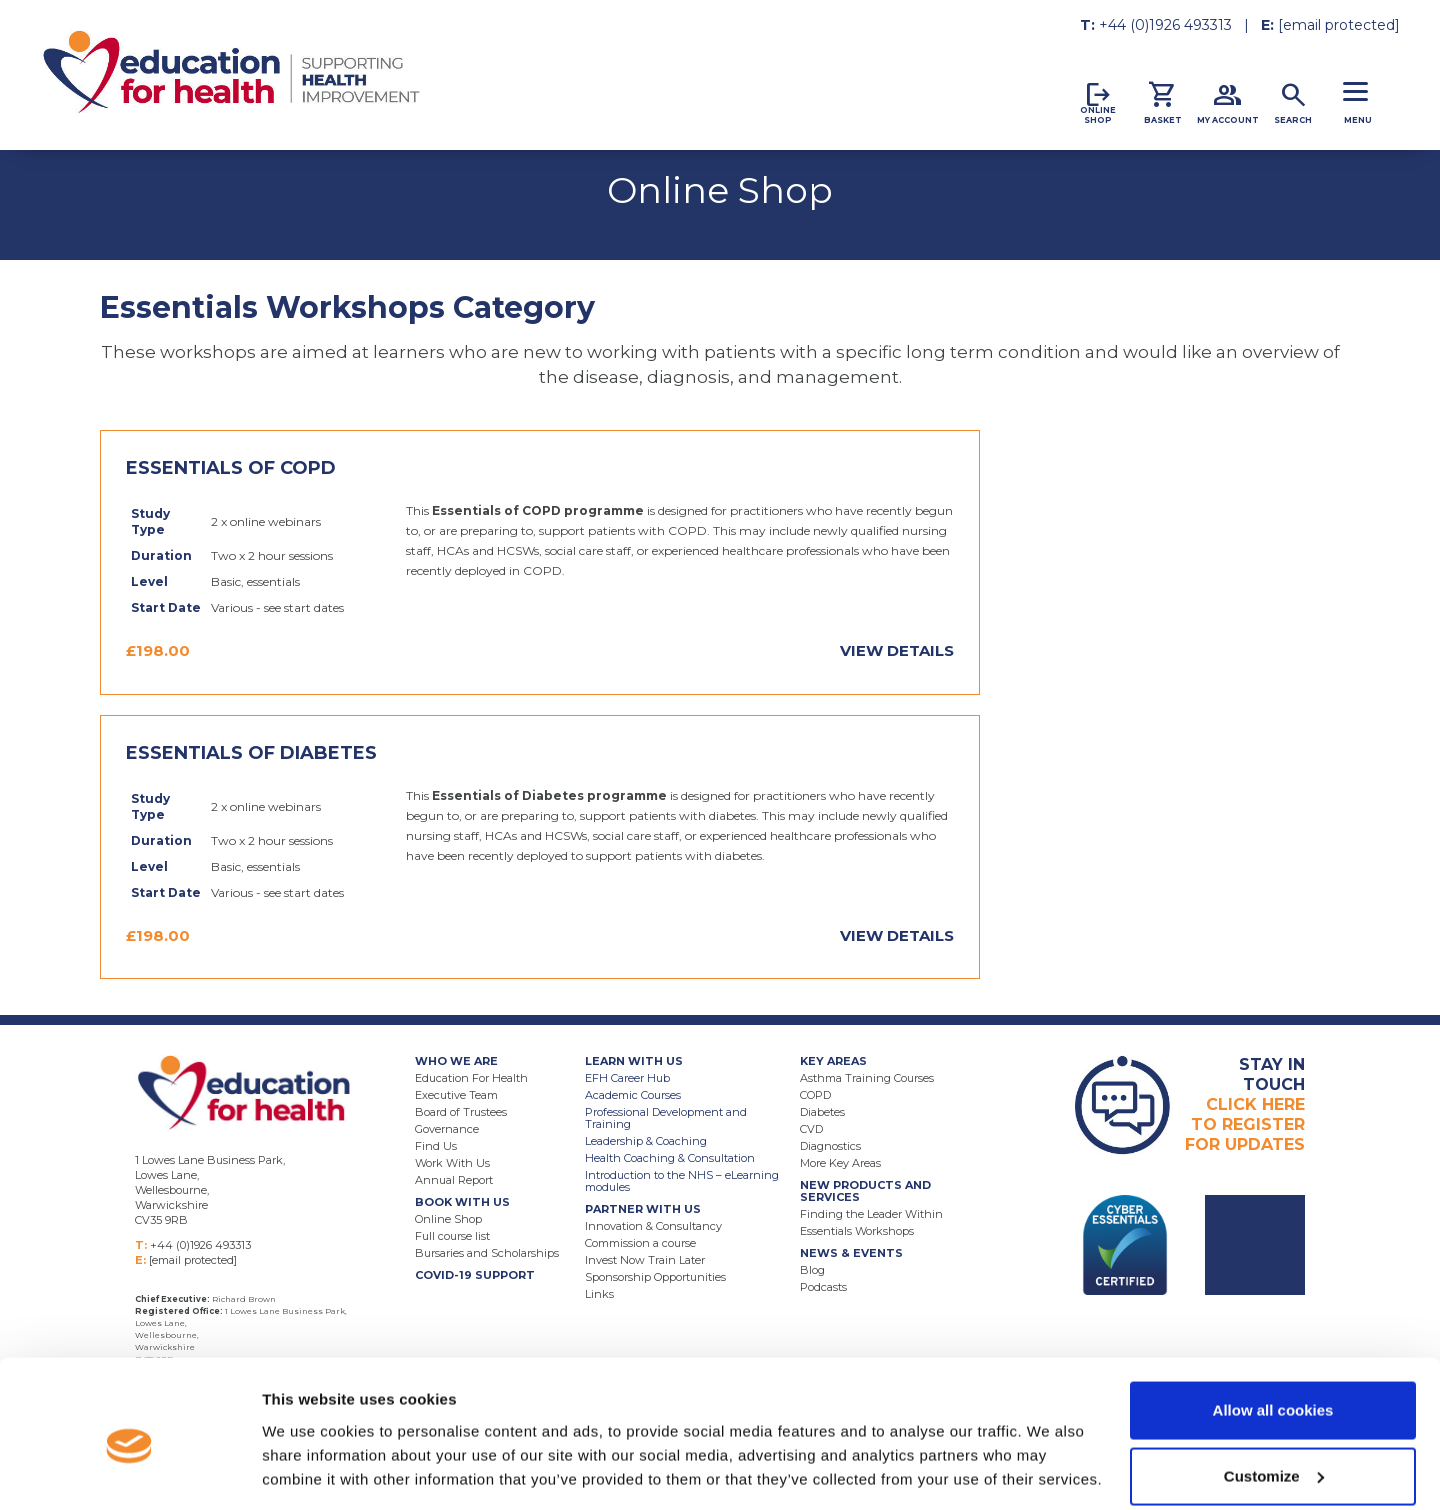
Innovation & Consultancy (653, 1226)
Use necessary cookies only (1273, 1456)
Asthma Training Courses (867, 1078)
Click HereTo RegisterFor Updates (1245, 1104)
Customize (1274, 1391)
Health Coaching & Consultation (670, 1158)
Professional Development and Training (666, 1118)
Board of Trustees (461, 1112)
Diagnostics (830, 1146)
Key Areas (833, 1061)
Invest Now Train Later (645, 1260)
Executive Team (456, 1095)
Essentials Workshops (857, 1231)
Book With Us (462, 1202)
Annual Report (454, 1180)
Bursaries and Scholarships (487, 1253)
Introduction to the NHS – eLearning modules (682, 1181)
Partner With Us (643, 1209)
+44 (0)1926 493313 (1165, 25)
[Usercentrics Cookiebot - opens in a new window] (129, 1471)
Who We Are (456, 1061)
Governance (447, 1129)
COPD (815, 1095)
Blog (812, 1270)
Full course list (452, 1236)
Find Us (436, 1146)
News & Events (851, 1253)
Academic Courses (633, 1095)
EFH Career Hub (627, 1078)
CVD (811, 1129)
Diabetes (822, 1112)
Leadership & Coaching (646, 1141)
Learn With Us (634, 1061)
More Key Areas (840, 1163)
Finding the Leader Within (871, 1214)
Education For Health (471, 1078)
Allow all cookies (1273, 1325)
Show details (308, 1448)
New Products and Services (865, 1191)
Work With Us (452, 1163)
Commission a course (640, 1243)
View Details (897, 650)
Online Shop (448, 1219)
